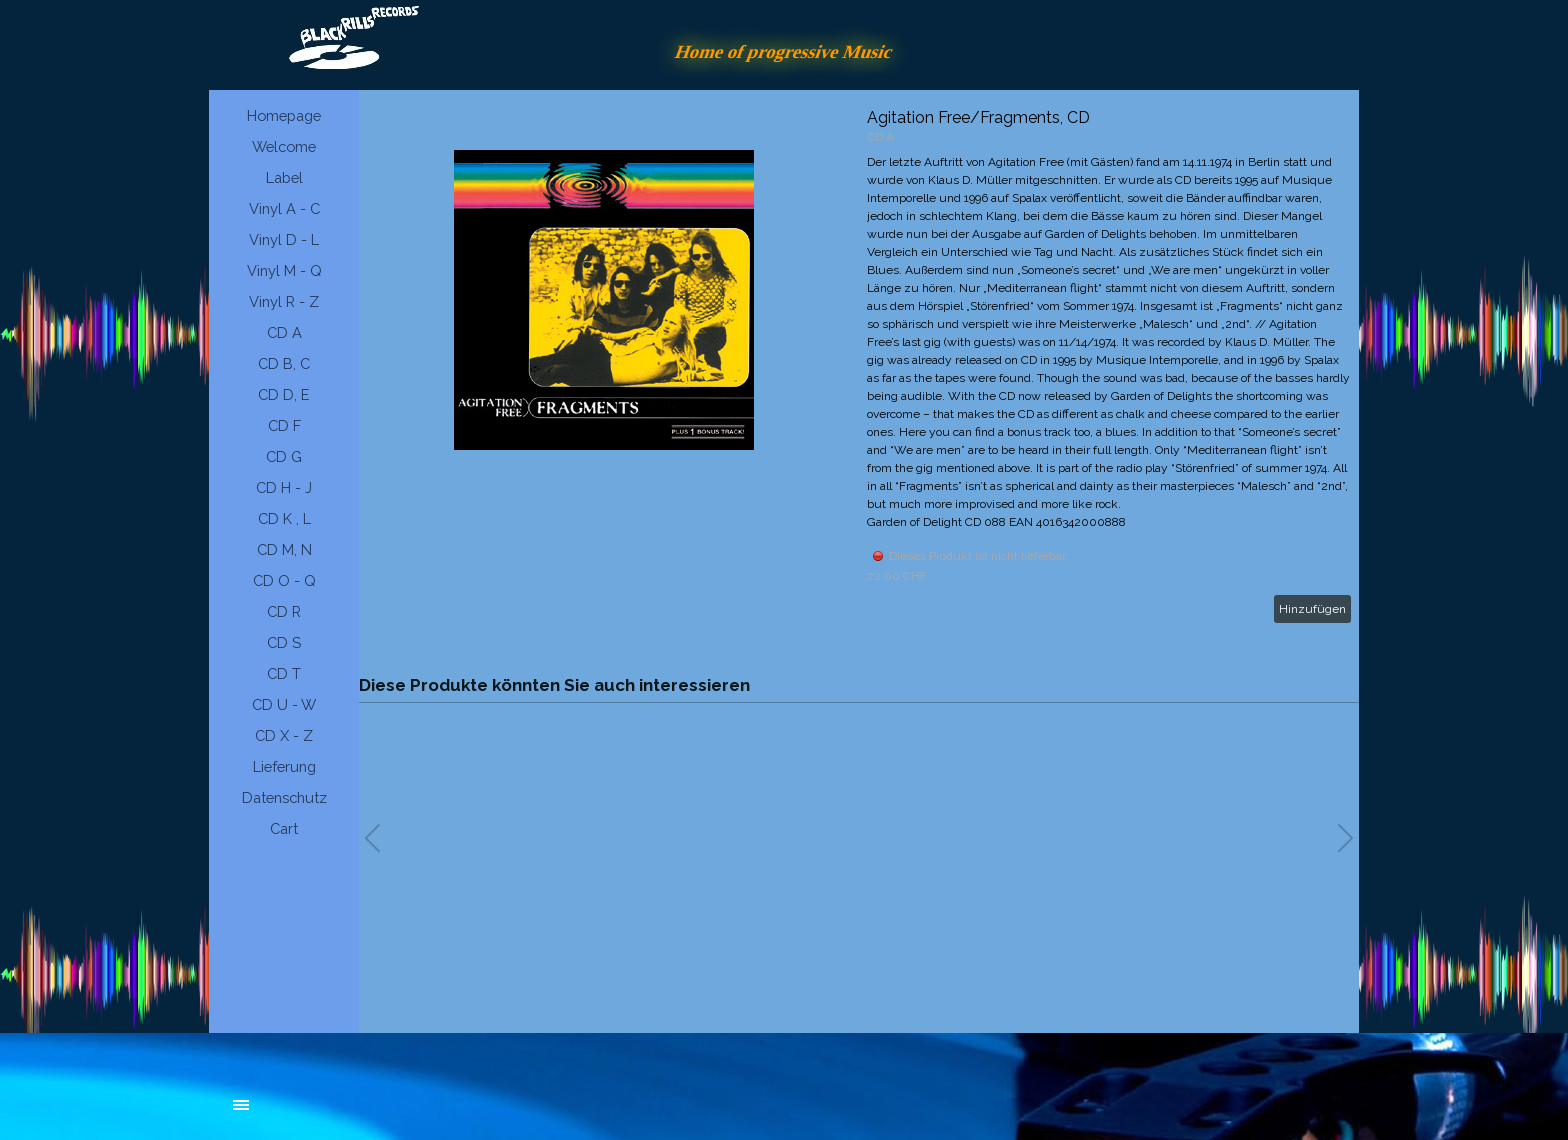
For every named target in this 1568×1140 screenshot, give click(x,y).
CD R (284, 611)
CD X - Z (284, 735)
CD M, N (284, 549)
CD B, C (284, 363)
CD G (284, 456)
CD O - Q (284, 580)
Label (284, 177)
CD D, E (284, 394)
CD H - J (284, 487)
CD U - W (284, 704)
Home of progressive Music (784, 51)
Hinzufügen (1312, 609)
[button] (1345, 838)
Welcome (284, 146)
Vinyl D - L (284, 239)
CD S (284, 642)
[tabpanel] (384, 1115)
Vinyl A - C (284, 208)
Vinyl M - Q (284, 270)
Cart (284, 828)
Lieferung (284, 766)
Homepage (284, 115)
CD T (284, 673)
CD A (284, 332)
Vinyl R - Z (284, 301)
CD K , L (284, 518)
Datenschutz (284, 797)
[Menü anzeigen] (241, 1105)
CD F (284, 425)
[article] (859, 365)
